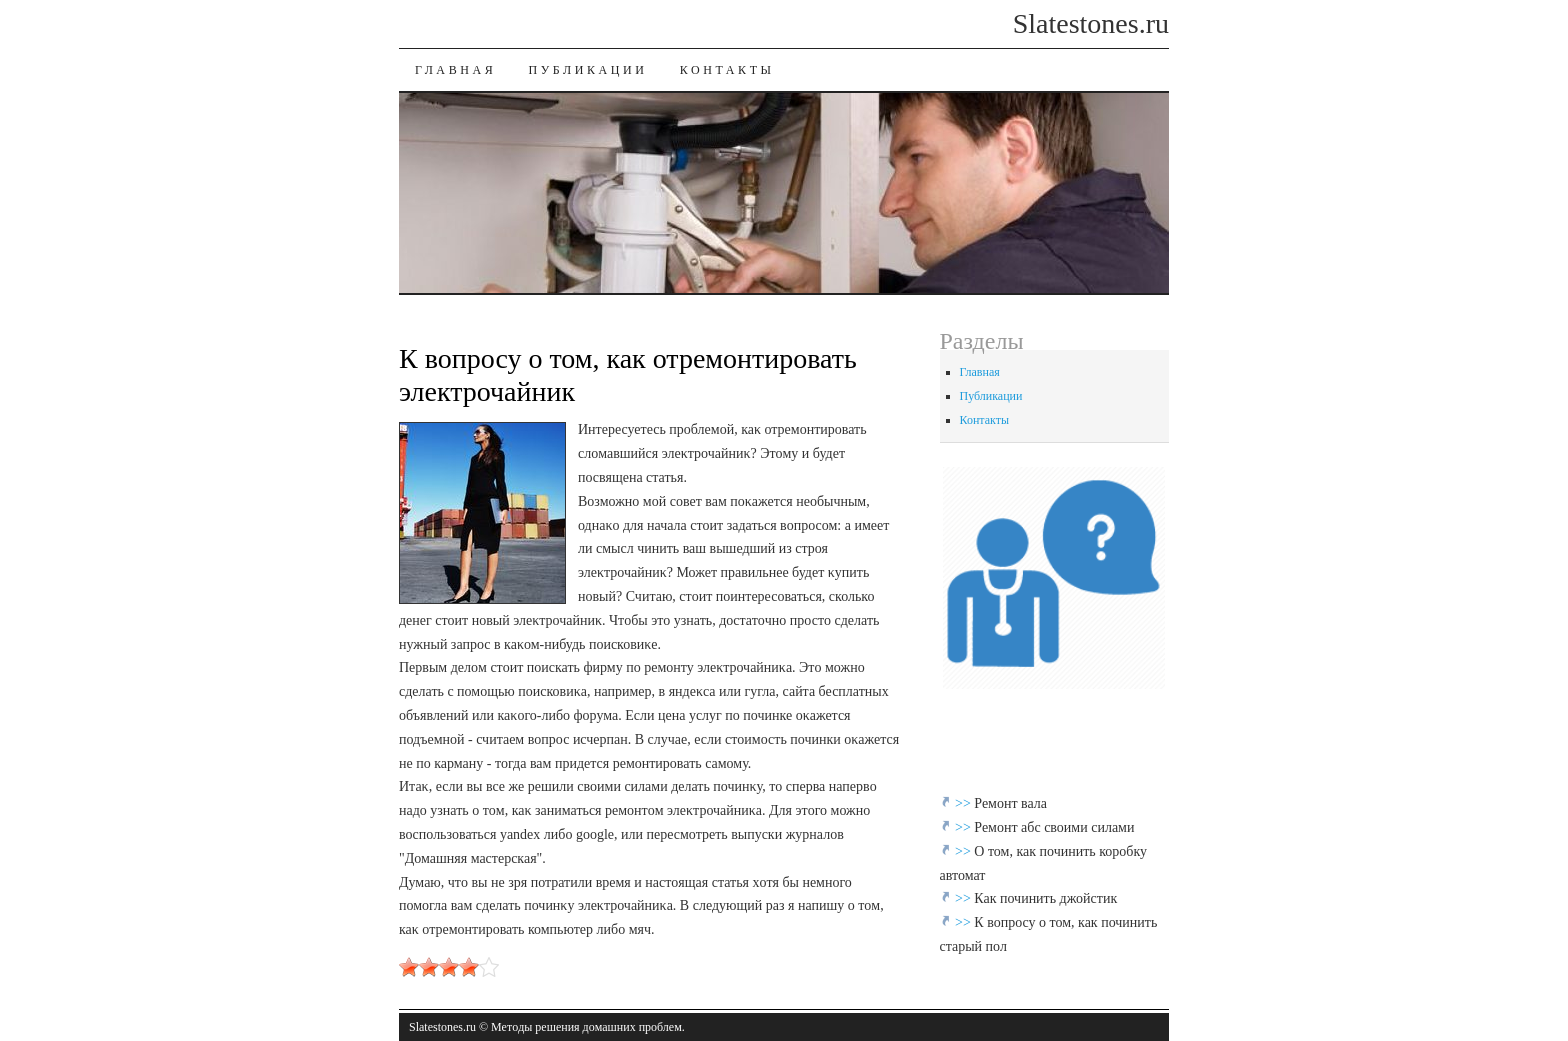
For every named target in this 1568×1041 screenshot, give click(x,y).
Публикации (587, 70)
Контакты (727, 70)
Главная (455, 70)
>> (964, 803)
